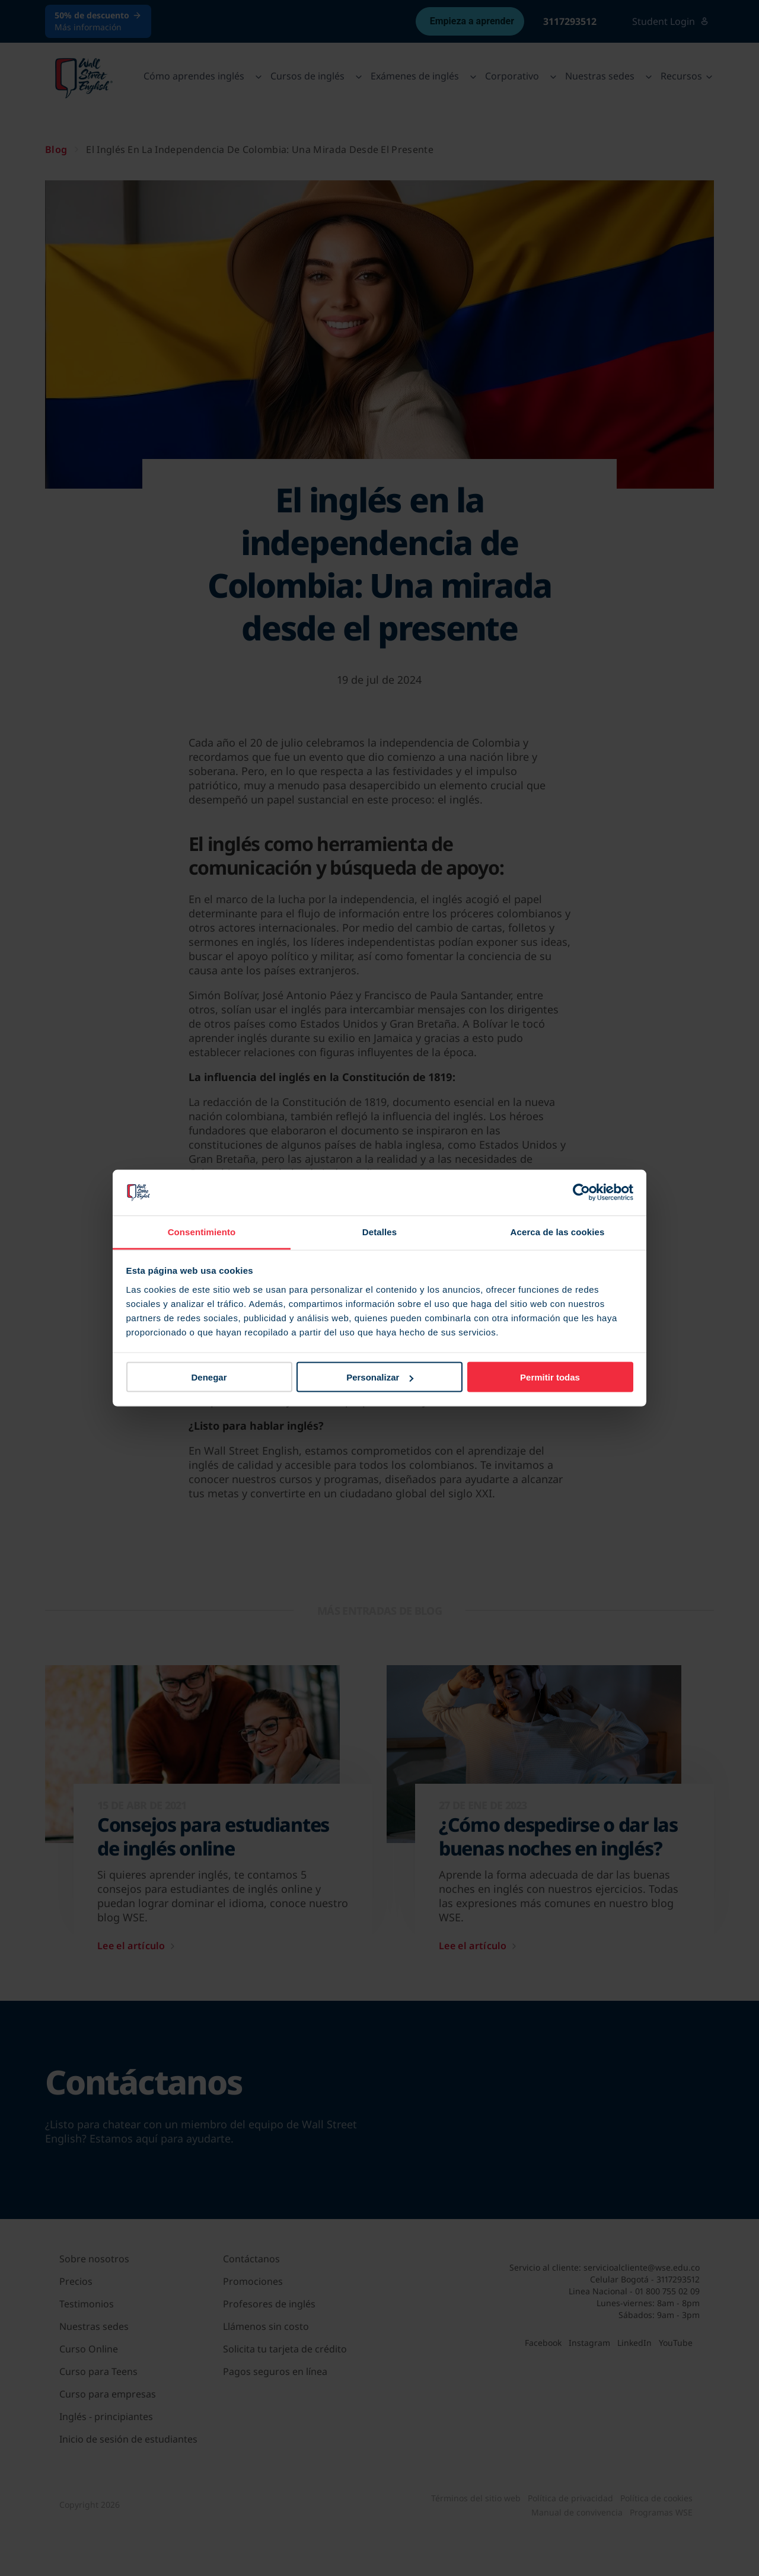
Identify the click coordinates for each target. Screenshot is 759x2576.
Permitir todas (550, 1377)
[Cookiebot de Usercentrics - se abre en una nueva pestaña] (581, 1192)
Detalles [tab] (379, 1231)
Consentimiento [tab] (202, 1231)
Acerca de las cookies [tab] (558, 1231)
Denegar (209, 1377)
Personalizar (379, 1377)
